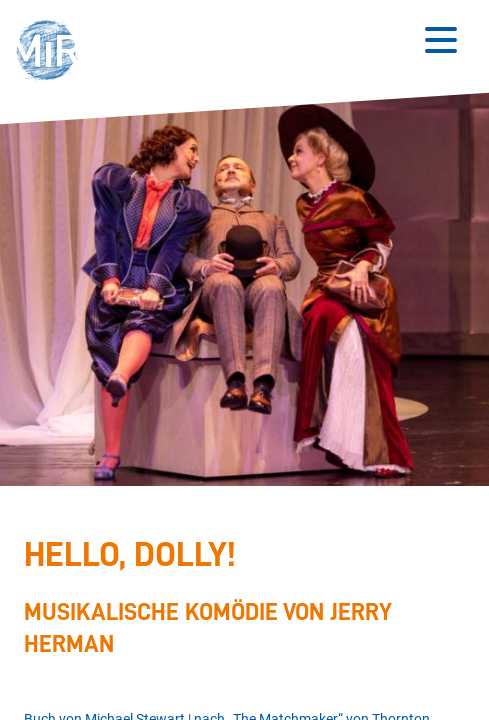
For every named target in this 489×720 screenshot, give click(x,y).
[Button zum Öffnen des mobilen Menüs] (441, 40)
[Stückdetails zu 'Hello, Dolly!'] (239, 599)
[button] (52, 52)
